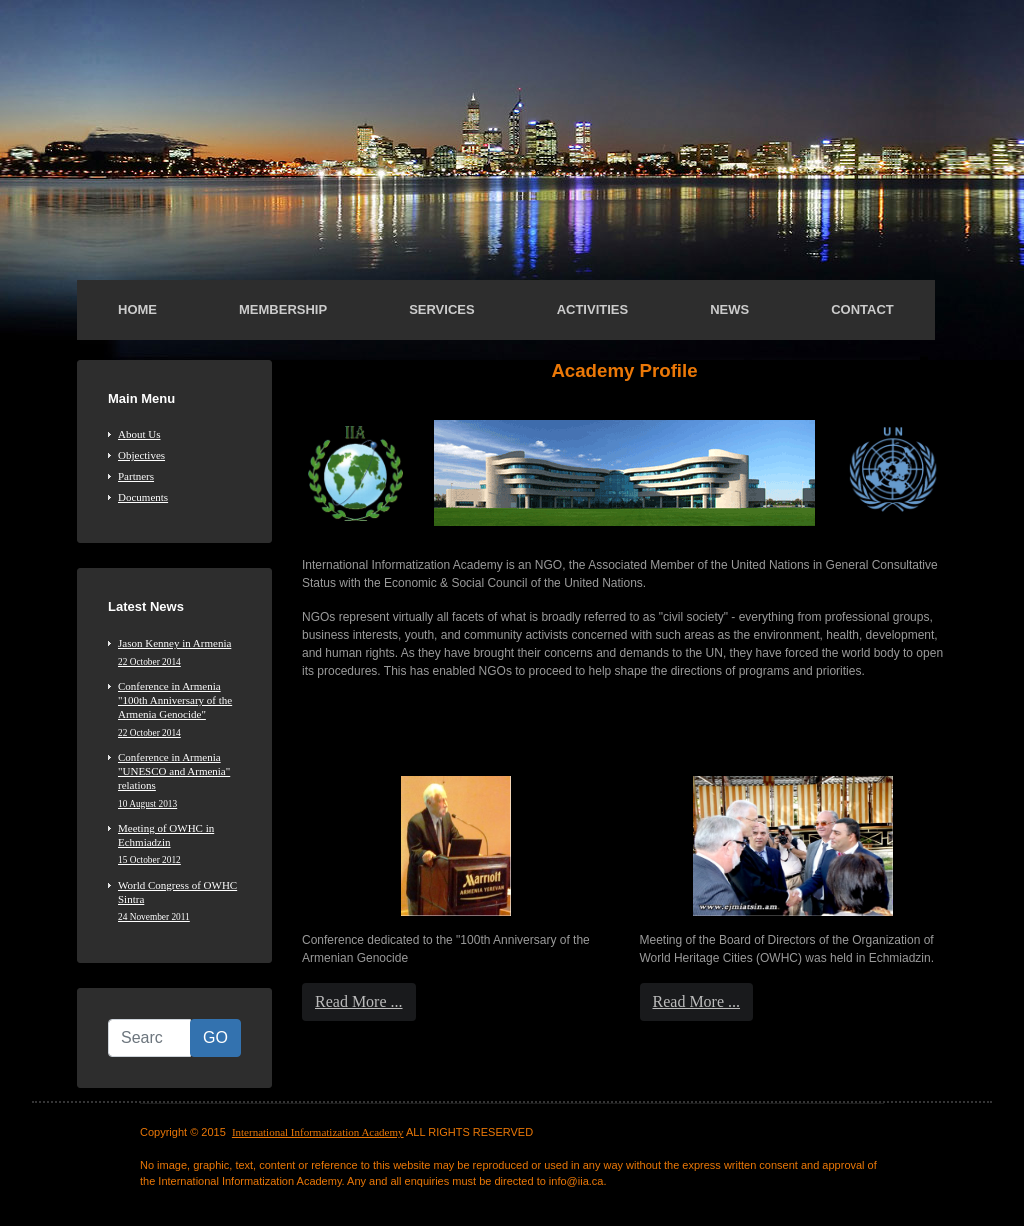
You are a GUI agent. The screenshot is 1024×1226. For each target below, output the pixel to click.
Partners (136, 476)
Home (137, 309)
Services (442, 309)
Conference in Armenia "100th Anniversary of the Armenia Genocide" (179, 709)
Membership (283, 309)
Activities (593, 309)
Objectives (141, 455)
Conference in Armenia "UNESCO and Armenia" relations (179, 780)
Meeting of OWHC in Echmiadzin (179, 844)
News (729, 309)
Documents (143, 497)
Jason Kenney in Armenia (179, 652)
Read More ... (359, 1001)
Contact (862, 309)
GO (215, 1037)
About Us (139, 434)
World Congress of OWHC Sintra (179, 901)
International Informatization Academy (318, 1132)
